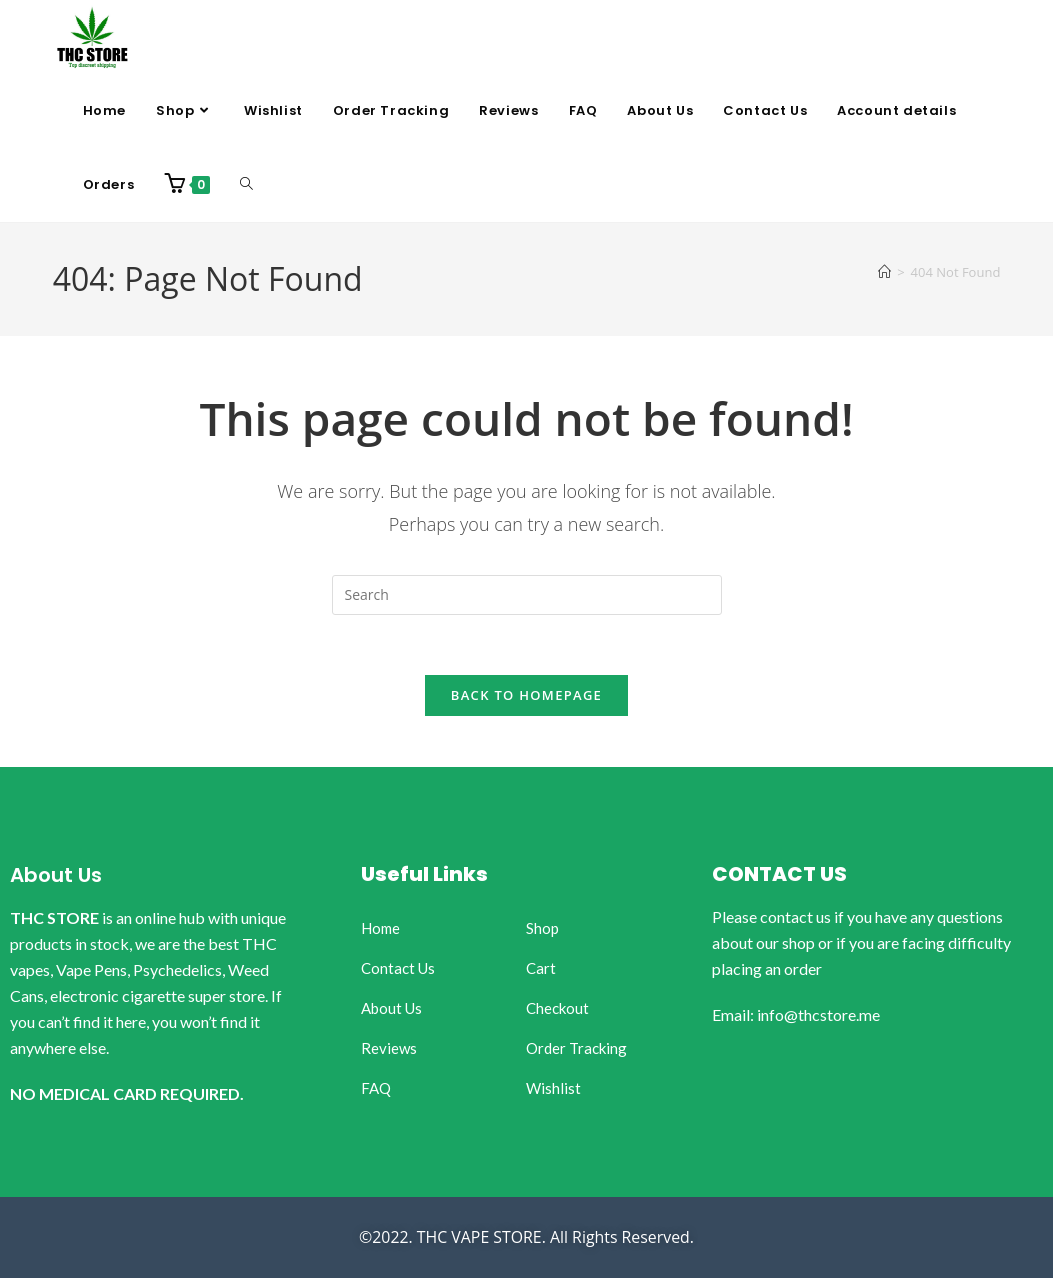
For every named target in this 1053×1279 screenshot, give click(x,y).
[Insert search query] (527, 595)
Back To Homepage (526, 696)
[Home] (884, 272)
